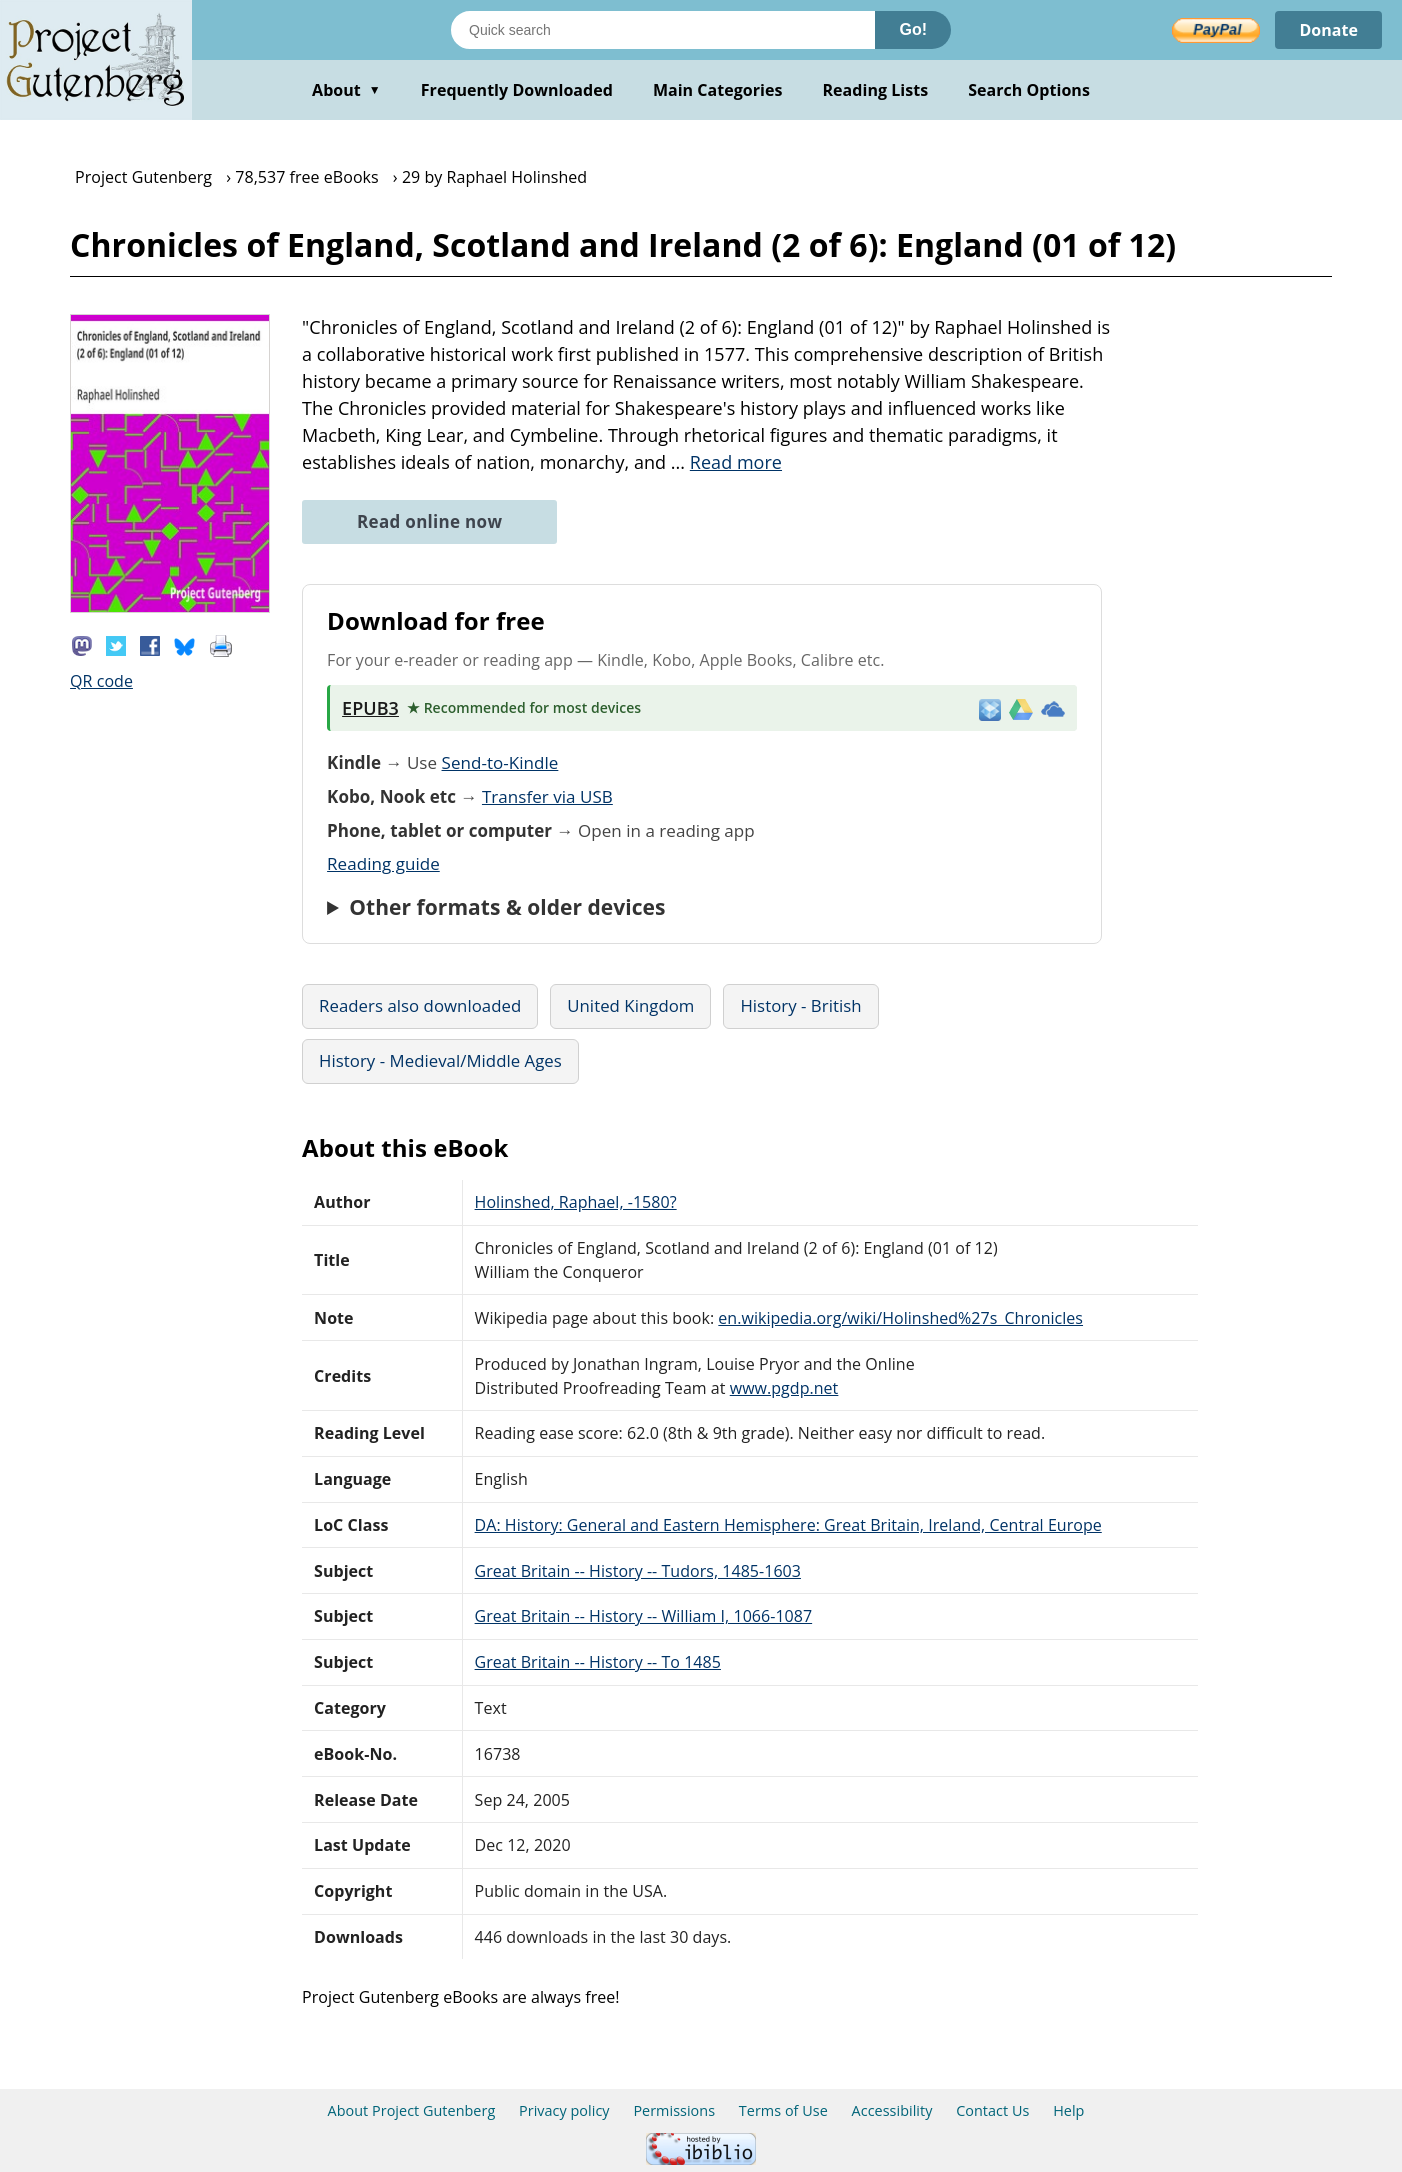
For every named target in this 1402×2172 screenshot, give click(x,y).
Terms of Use (783, 2110)
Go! (913, 29)
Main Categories (718, 90)
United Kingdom (630, 1005)
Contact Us (992, 2110)
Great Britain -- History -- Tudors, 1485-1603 (638, 1571)
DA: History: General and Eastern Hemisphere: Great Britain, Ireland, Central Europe (788, 1525)
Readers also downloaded (420, 1005)
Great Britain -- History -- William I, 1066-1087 (644, 1616)
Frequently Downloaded (517, 90)
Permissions (674, 2110)
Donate (1328, 30)
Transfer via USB (547, 796)
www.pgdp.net (784, 1388)
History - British (800, 1005)
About (346, 90)
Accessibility (892, 2110)
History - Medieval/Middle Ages (440, 1060)
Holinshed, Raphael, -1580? (576, 1202)
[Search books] (663, 30)
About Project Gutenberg (412, 2110)
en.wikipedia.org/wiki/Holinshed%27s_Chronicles (900, 1318)
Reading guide (383, 863)
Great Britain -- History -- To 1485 (598, 1662)
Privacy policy (564, 2110)
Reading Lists (876, 90)
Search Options (1029, 90)
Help (1068, 2110)
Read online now (429, 521)
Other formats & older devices (507, 907)
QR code (101, 681)
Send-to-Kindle (500, 762)
